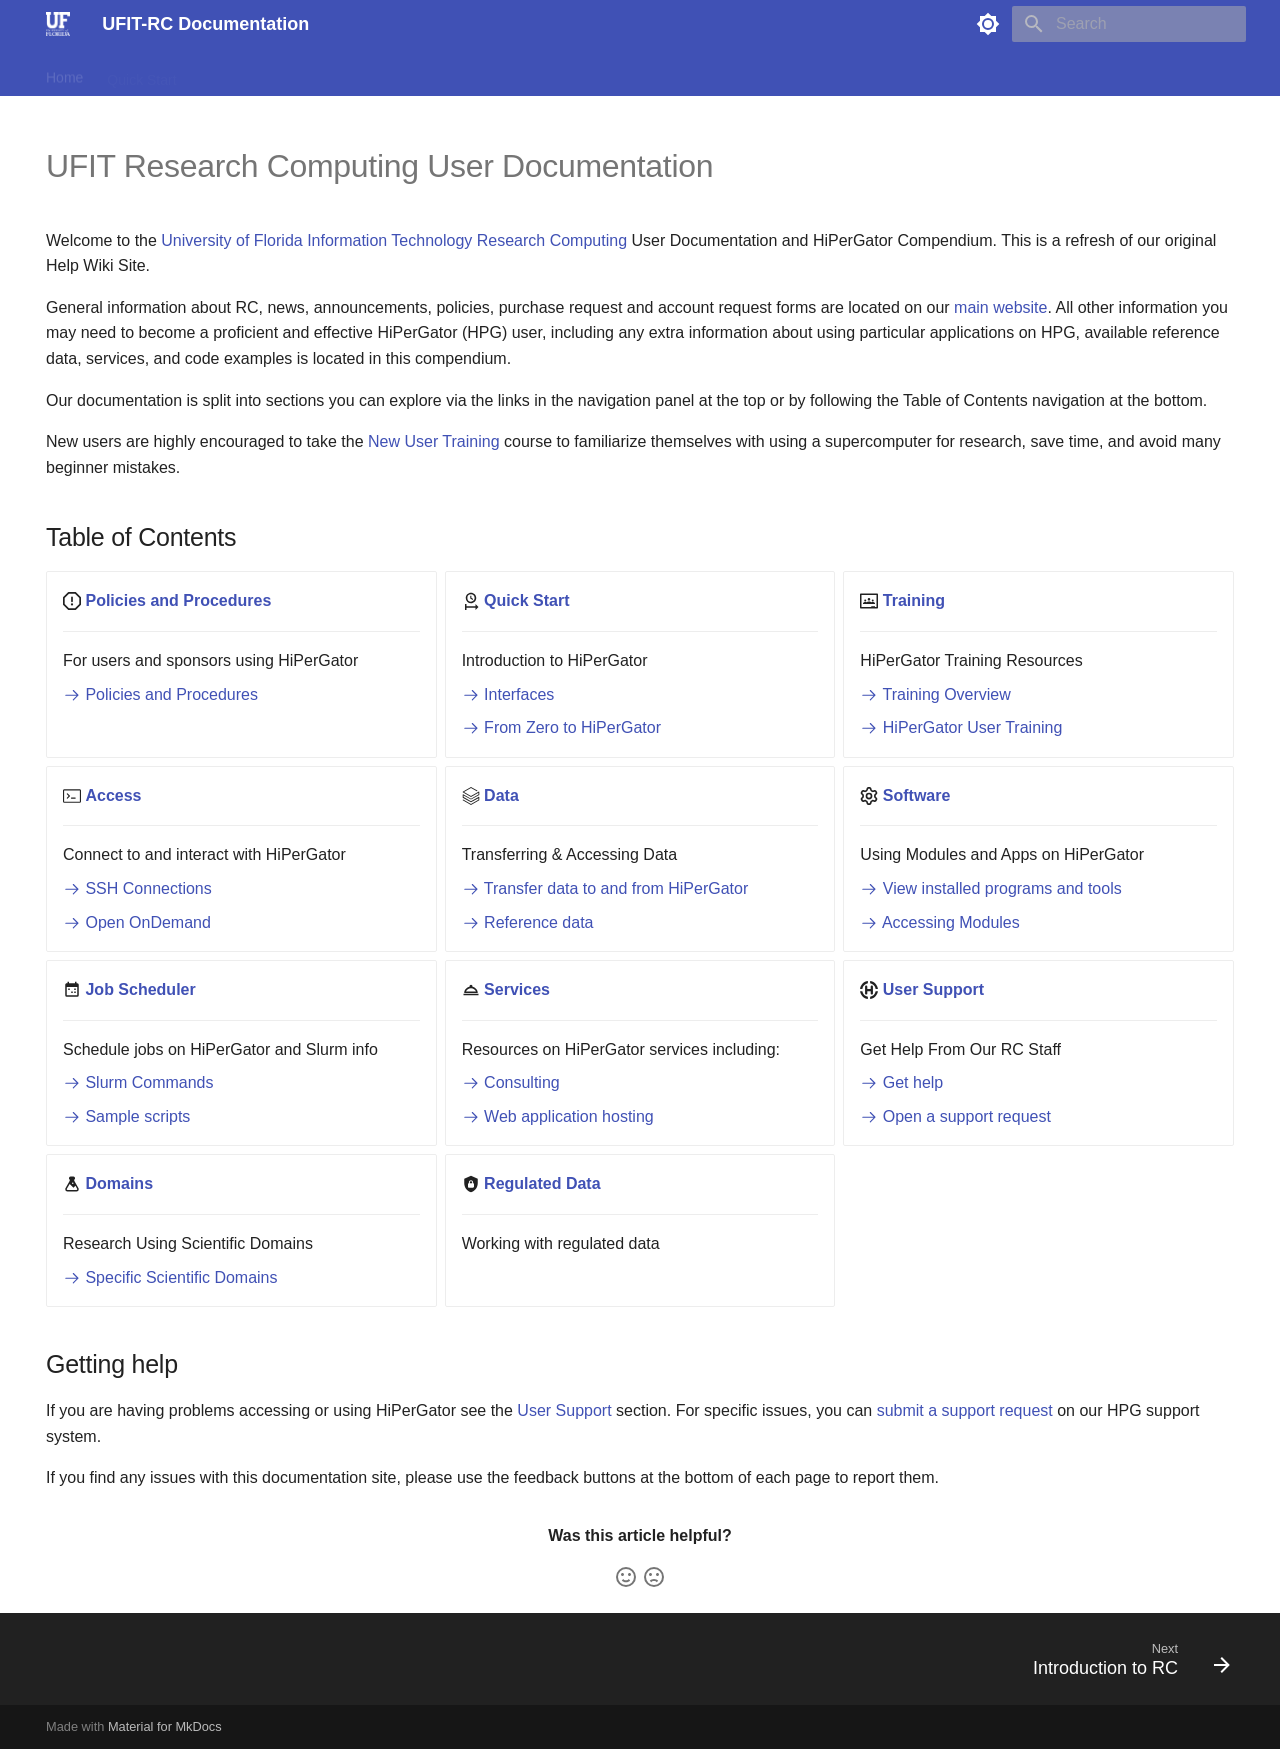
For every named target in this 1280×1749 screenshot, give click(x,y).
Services (617, 73)
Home (64, 73)
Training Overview (935, 694)
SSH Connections (137, 888)
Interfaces (508, 694)
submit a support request (965, 1410)
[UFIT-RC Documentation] (58, 24)
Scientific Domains (919, 73)
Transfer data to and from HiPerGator (605, 888)
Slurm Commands (138, 1082)
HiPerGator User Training (961, 727)
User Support (564, 1410)
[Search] (1129, 24)
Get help (901, 1082)
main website (1000, 307)
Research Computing (552, 240)
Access (297, 73)
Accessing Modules (939, 922)
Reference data (528, 922)
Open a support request (955, 1116)
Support (692, 73)
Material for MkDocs (165, 1726)
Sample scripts (126, 1116)
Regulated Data (789, 73)
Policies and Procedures (160, 694)
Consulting (511, 1082)
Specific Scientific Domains (170, 1277)
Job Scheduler (522, 73)
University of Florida (231, 240)
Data (359, 73)
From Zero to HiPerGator (561, 727)
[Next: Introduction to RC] (1124, 1665)
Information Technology (389, 240)
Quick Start (141, 73)
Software (424, 73)
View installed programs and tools (990, 888)
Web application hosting (558, 1116)
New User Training (434, 441)
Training (226, 73)
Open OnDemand (137, 922)
